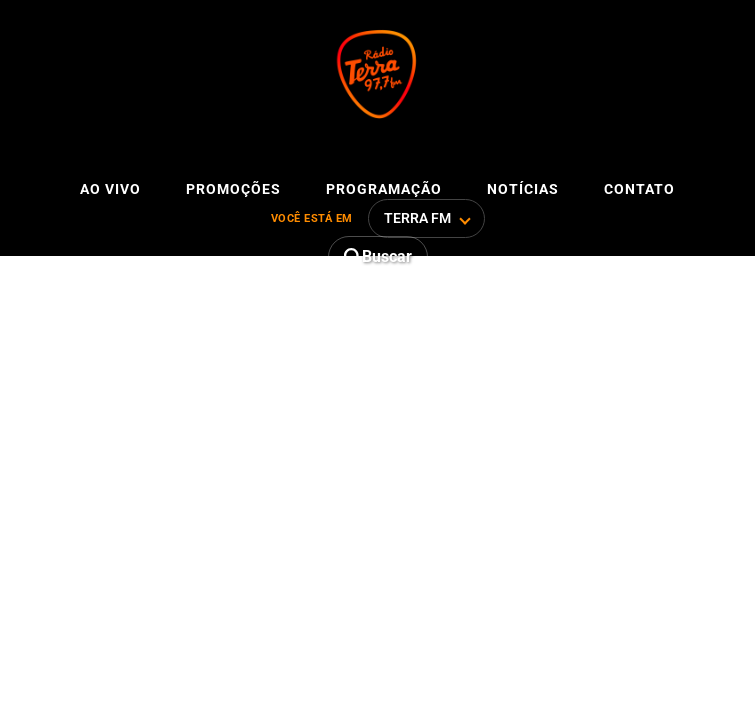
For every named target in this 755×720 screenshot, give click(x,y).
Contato (639, 189)
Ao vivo (110, 189)
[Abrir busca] (378, 257)
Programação (384, 189)
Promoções (233, 189)
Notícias (523, 189)
